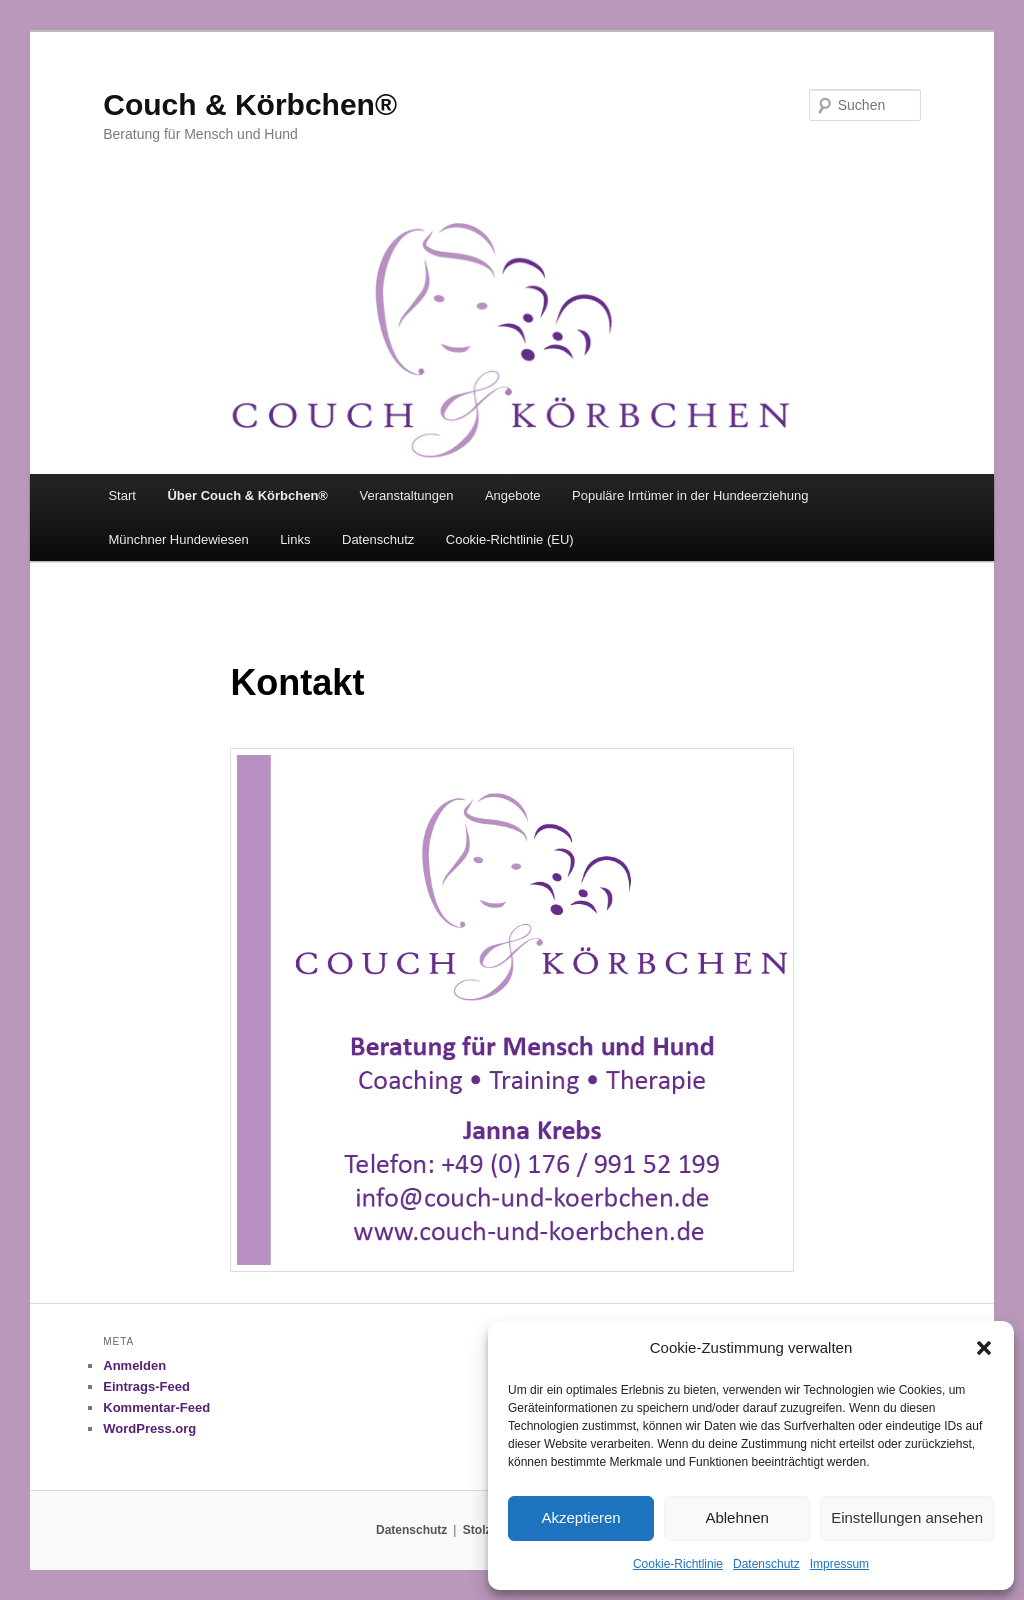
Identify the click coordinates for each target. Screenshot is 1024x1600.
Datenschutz (766, 1564)
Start (121, 495)
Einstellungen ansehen (907, 1517)
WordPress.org (149, 1428)
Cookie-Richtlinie (678, 1564)
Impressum (839, 1564)
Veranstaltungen (406, 495)
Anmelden (134, 1365)
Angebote (513, 495)
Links (295, 539)
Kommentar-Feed (156, 1407)
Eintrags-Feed (146, 1386)
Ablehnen (736, 1517)
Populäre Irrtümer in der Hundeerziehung (690, 495)
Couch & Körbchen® (250, 104)
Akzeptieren (580, 1517)
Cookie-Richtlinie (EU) (510, 539)
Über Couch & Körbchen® (247, 495)
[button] (984, 1348)
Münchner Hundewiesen (178, 539)
